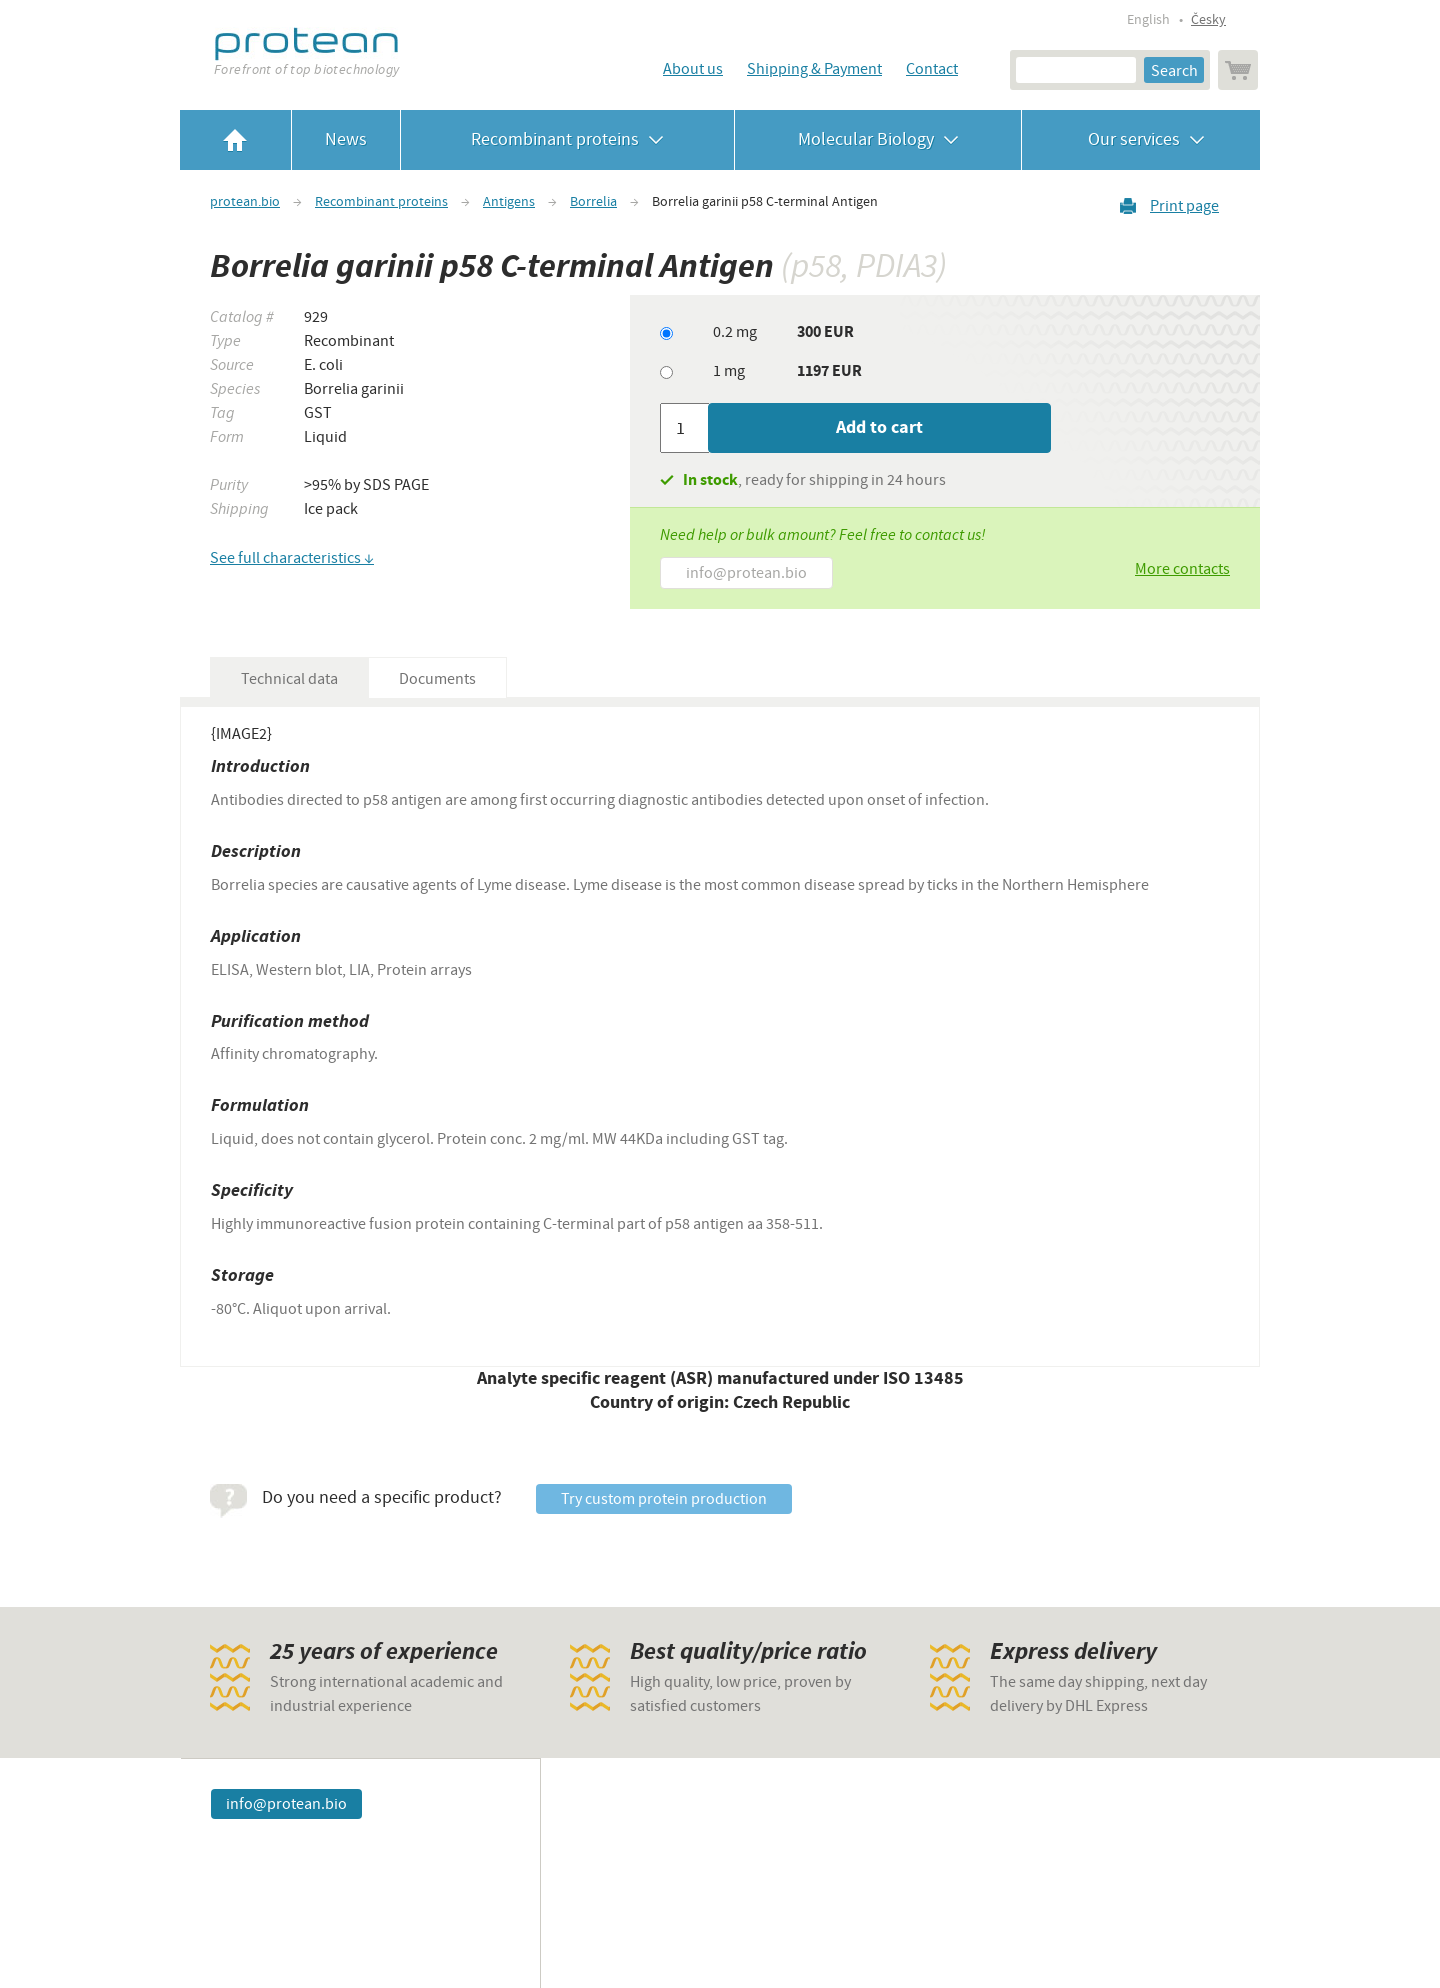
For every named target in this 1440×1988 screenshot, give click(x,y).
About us (693, 69)
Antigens (509, 202)
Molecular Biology (878, 139)
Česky (1208, 20)
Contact (932, 69)
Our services (1140, 139)
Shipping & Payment (814, 69)
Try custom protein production (664, 1499)
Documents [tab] (437, 679)
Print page (1184, 205)
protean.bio (245, 202)
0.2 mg (735, 332)
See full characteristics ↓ (292, 558)
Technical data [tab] (289, 679)
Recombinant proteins (567, 139)
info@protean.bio (746, 573)
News (346, 139)
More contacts (1182, 569)
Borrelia (593, 202)
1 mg (729, 371)
